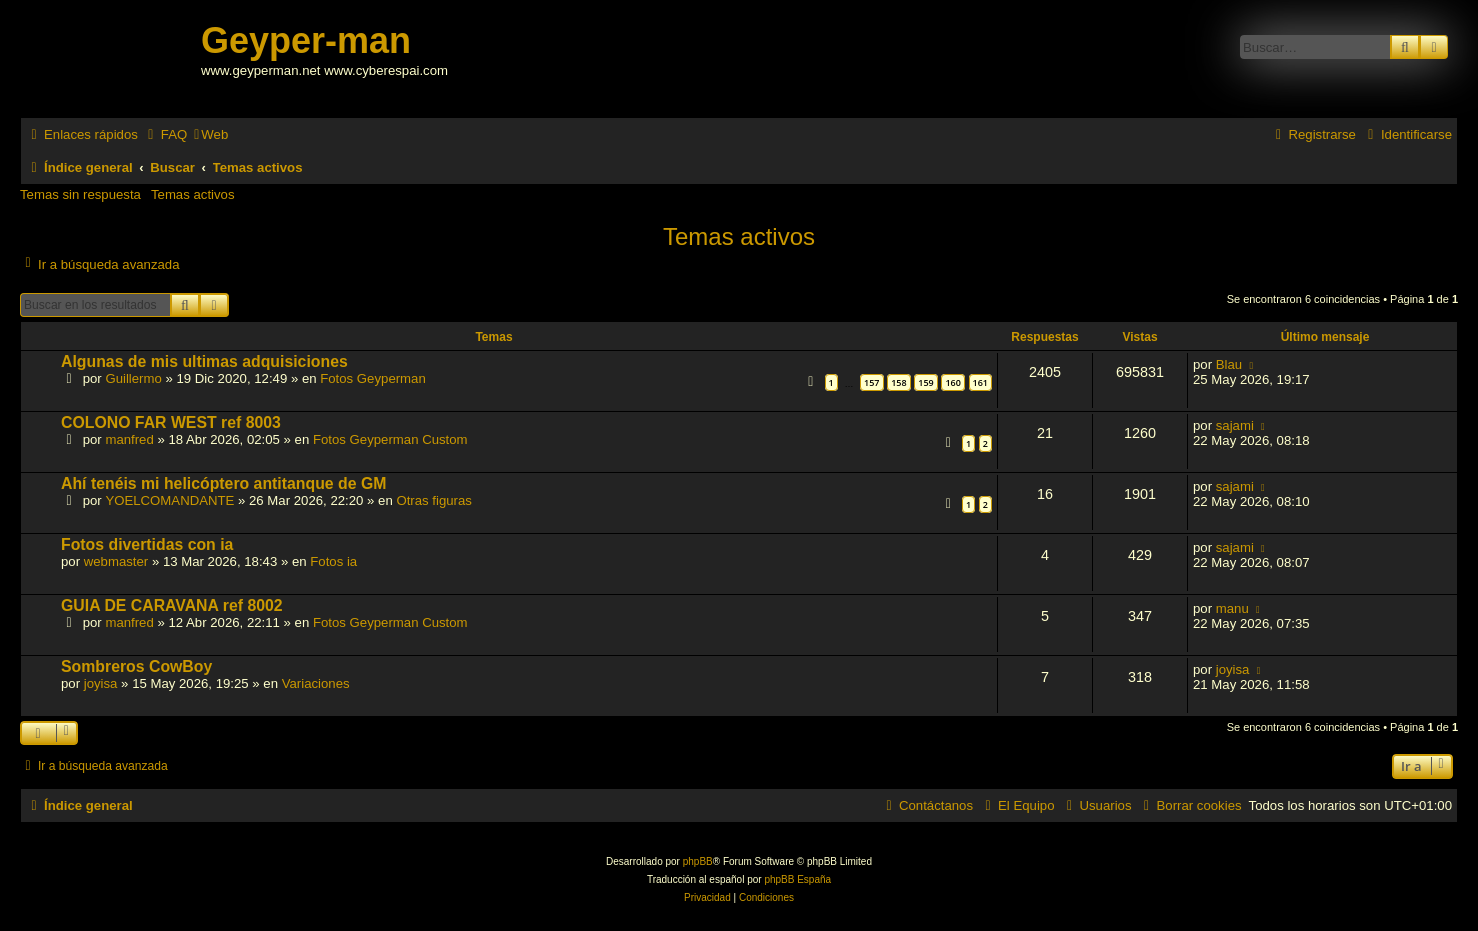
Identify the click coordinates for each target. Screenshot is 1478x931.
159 (925, 382)
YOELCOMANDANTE (169, 500)
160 (952, 382)
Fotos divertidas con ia (147, 544)
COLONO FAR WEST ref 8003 (171, 422)
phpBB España (797, 879)
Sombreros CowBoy (136, 666)
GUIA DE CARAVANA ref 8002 (172, 605)
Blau (1229, 364)
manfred (129, 439)
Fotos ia (333, 561)
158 (898, 382)
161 (980, 382)
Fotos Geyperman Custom (390, 439)
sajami (1235, 425)
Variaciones (316, 683)
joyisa (101, 683)
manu (1232, 608)
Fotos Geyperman (373, 378)
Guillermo (133, 378)
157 (871, 382)
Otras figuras (434, 500)
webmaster (116, 561)
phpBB (698, 861)
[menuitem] (165, 134)
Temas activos (193, 194)
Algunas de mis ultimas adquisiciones (204, 361)
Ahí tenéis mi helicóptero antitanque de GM (223, 483)
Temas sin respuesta (80, 194)
